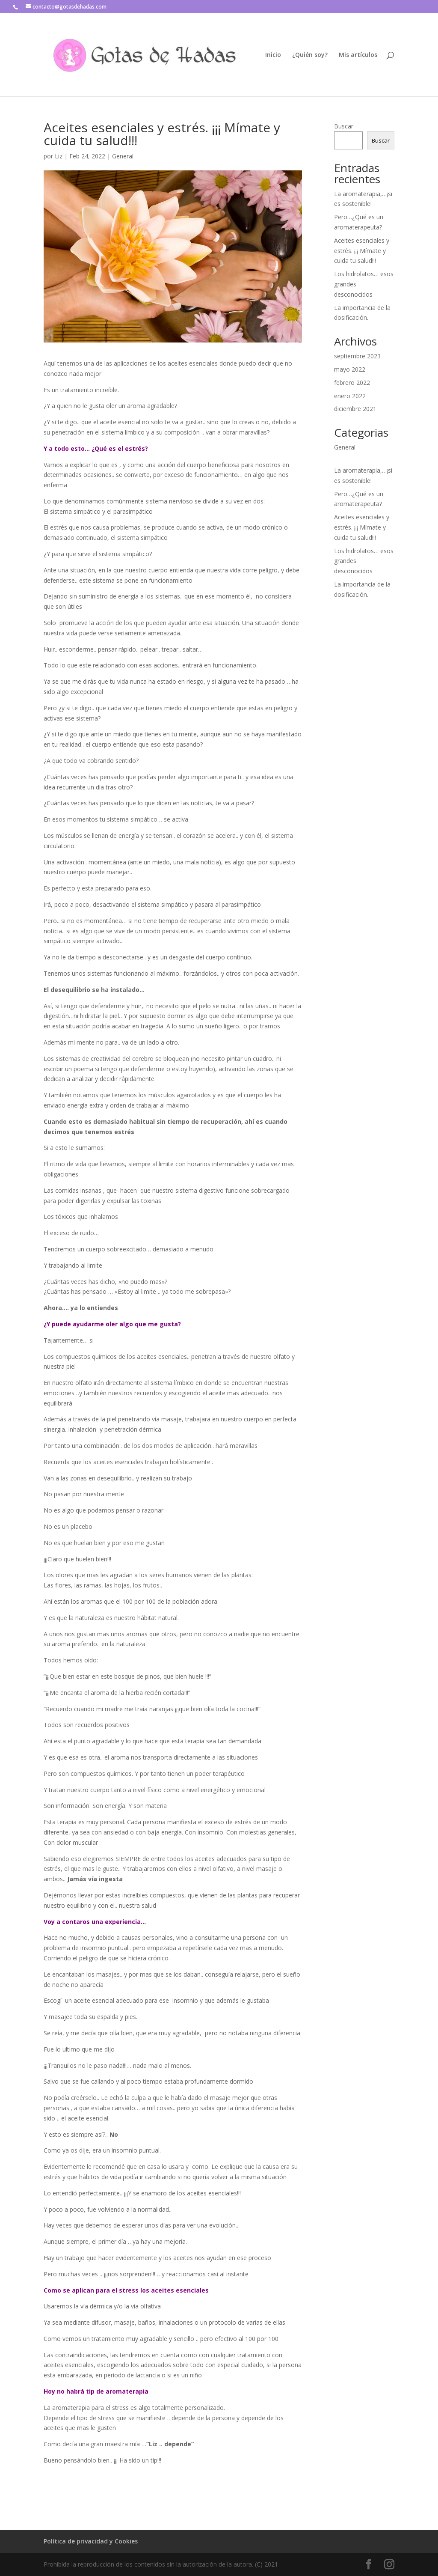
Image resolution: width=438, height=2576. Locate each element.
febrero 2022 (352, 382)
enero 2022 (350, 396)
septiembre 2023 (357, 356)
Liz (58, 156)
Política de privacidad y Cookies (91, 2541)
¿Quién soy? (310, 55)
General (122, 156)
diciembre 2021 (355, 409)
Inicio (273, 55)
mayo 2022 (349, 369)
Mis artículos (358, 55)
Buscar (343, 126)
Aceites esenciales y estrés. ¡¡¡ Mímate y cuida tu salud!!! (361, 250)
